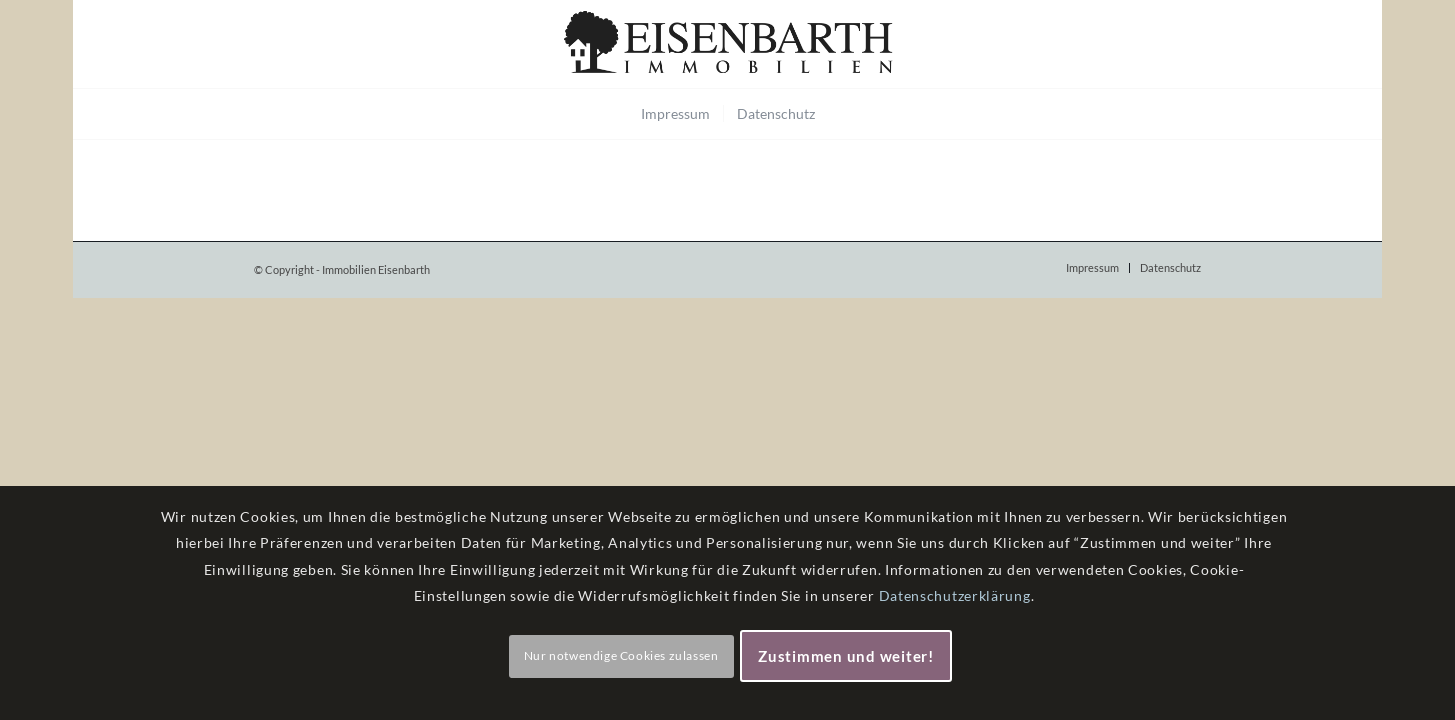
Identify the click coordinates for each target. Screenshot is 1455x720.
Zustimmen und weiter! (846, 656)
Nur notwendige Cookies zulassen (621, 655)
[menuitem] (675, 114)
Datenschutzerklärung (955, 595)
